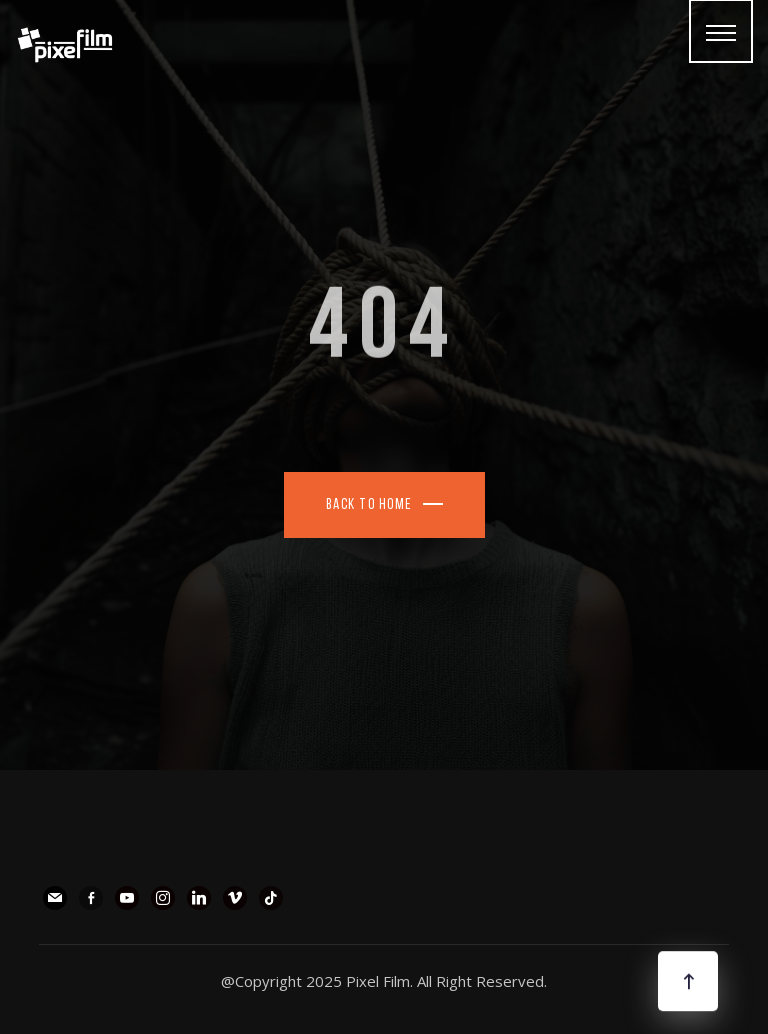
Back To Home (369, 505)
